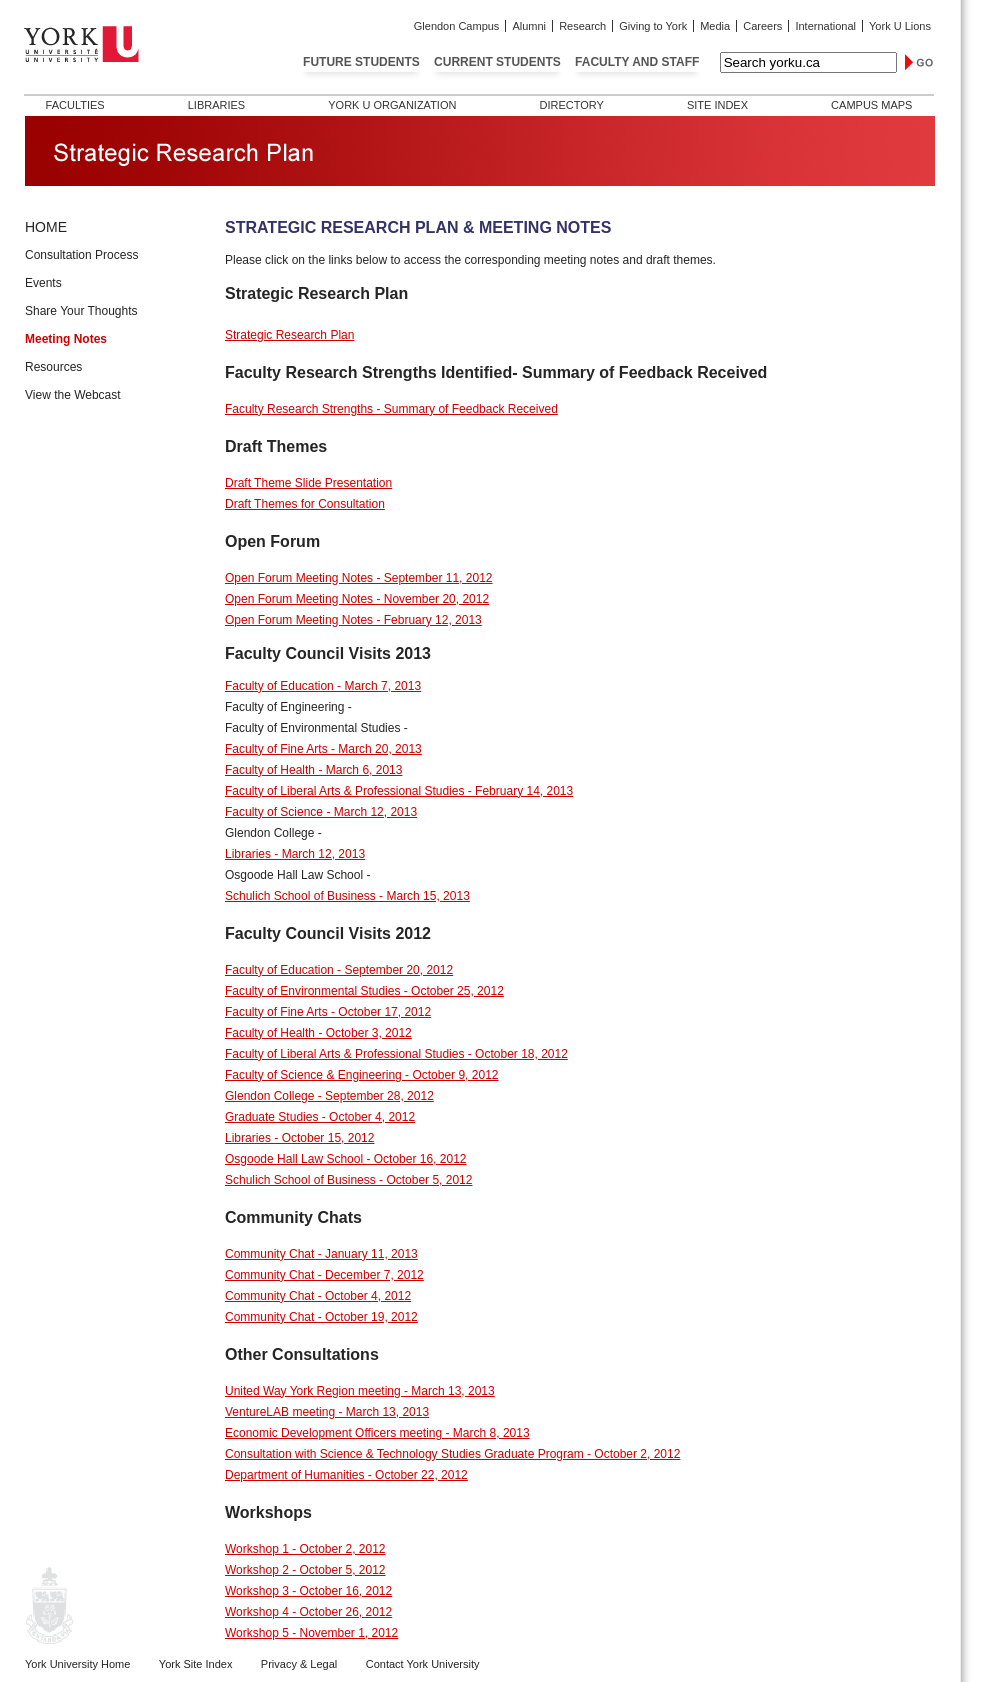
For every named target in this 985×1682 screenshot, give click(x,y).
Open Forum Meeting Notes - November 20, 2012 (357, 599)
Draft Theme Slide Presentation (308, 483)
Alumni (529, 26)
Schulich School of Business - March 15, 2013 (347, 896)
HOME (46, 227)
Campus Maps (871, 105)
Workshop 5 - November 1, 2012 (311, 1633)
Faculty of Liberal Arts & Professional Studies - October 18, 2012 (396, 1054)
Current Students (497, 62)
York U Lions (900, 26)
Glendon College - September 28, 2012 (329, 1096)
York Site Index (196, 1664)
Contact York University (423, 1664)
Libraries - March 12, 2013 (295, 854)
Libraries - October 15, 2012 (299, 1138)
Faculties (75, 105)
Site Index (717, 105)
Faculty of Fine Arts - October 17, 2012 (328, 1012)
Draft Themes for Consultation (305, 504)
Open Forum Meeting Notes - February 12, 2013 (353, 620)
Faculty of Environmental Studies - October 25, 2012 (364, 991)
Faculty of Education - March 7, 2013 (323, 686)
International (825, 26)
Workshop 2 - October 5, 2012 (305, 1570)
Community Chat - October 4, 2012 (318, 1296)
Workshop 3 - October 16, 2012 (308, 1591)
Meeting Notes (66, 339)
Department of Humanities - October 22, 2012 (346, 1475)
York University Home (77, 1664)
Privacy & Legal (299, 1664)
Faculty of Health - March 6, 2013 (313, 770)
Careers (762, 26)
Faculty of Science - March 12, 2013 (321, 812)
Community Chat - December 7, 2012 (324, 1275)
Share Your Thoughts (81, 311)
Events (43, 283)
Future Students (361, 62)
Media (715, 26)
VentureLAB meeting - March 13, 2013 (327, 1412)
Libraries (216, 105)
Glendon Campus (457, 26)
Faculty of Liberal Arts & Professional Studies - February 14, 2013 (399, 791)
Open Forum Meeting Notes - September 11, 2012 (358, 578)
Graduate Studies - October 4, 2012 (320, 1117)
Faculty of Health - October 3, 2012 (318, 1033)
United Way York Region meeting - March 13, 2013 (360, 1391)
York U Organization (392, 105)
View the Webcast (73, 395)
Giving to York (653, 26)
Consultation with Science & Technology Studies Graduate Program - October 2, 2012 (452, 1454)
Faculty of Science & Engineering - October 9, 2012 (362, 1075)
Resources (53, 367)
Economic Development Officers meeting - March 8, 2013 (377, 1433)
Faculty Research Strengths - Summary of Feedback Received (391, 409)
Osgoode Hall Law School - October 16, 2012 (345, 1159)
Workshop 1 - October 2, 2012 (305, 1549)
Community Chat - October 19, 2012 (321, 1317)
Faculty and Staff (637, 62)
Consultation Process (81, 255)
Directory (571, 105)
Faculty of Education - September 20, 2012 (339, 970)
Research (582, 26)
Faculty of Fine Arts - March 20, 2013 (323, 749)
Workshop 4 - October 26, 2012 (308, 1612)
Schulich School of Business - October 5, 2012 (348, 1180)
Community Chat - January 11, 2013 (321, 1254)
